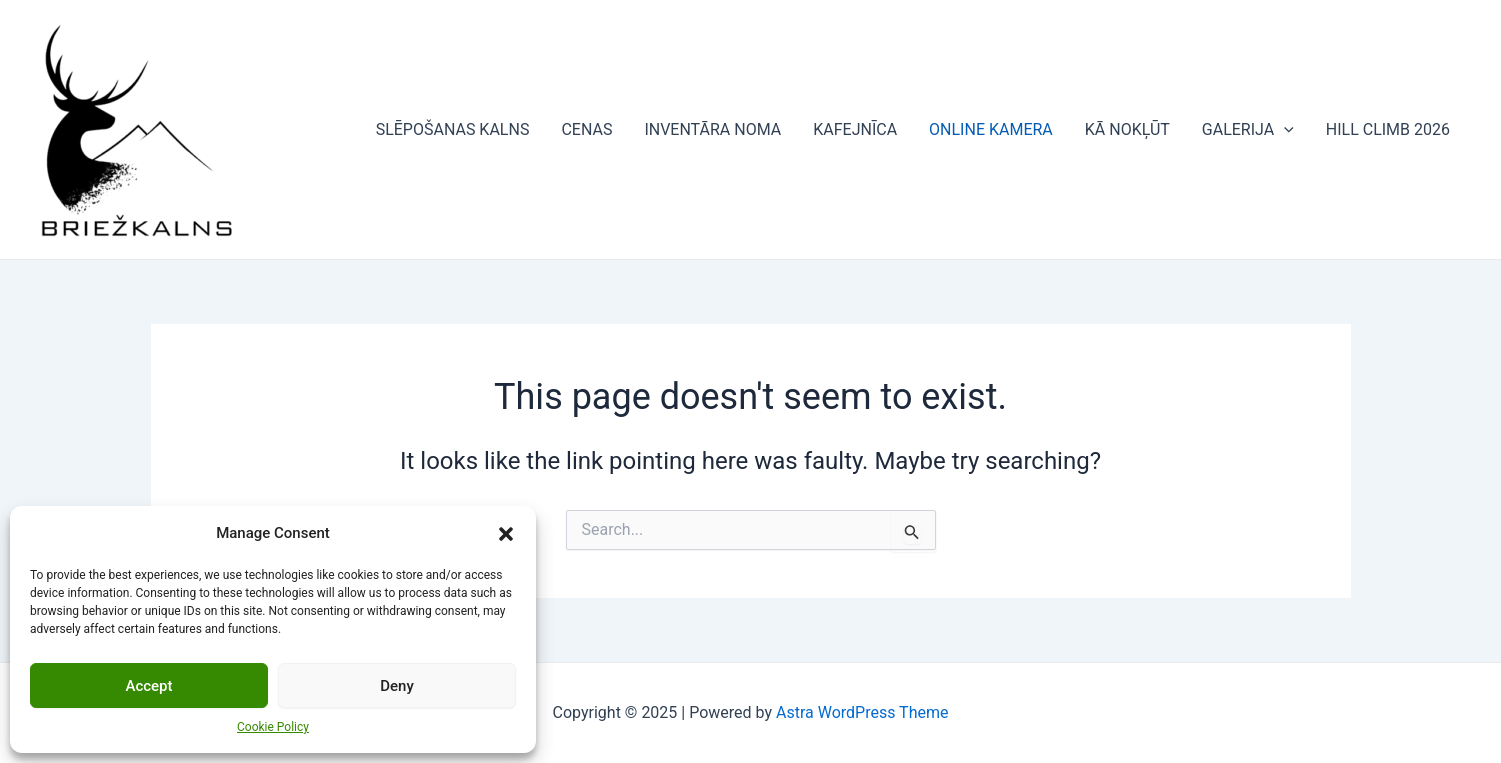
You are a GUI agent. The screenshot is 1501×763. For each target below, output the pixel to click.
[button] (506, 534)
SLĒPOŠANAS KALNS (453, 129)
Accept (148, 686)
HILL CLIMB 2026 (1388, 129)
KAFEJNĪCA (855, 129)
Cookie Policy (273, 727)
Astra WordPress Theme (862, 712)
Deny (397, 686)
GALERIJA (1248, 130)
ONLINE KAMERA (991, 129)
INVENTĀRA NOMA (712, 129)
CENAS (586, 129)
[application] (1284, 130)
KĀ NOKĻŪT (1127, 129)
